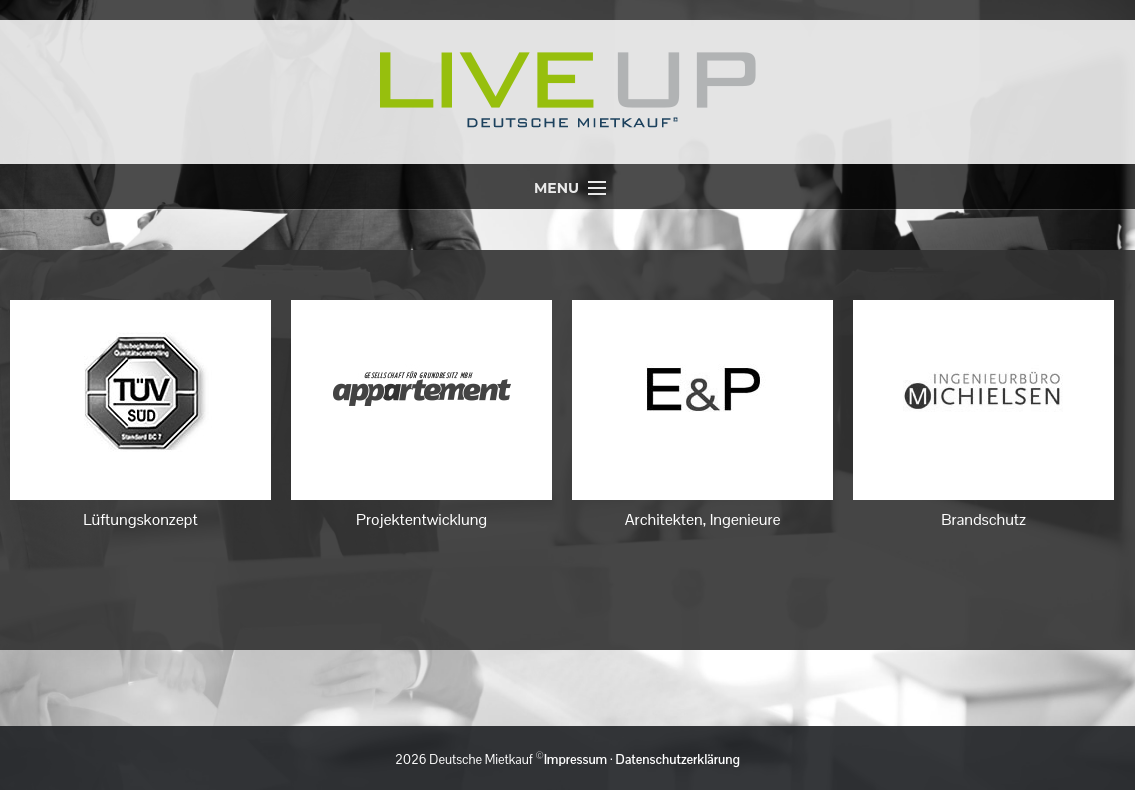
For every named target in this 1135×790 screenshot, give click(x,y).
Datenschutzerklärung (678, 760)
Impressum (575, 760)
